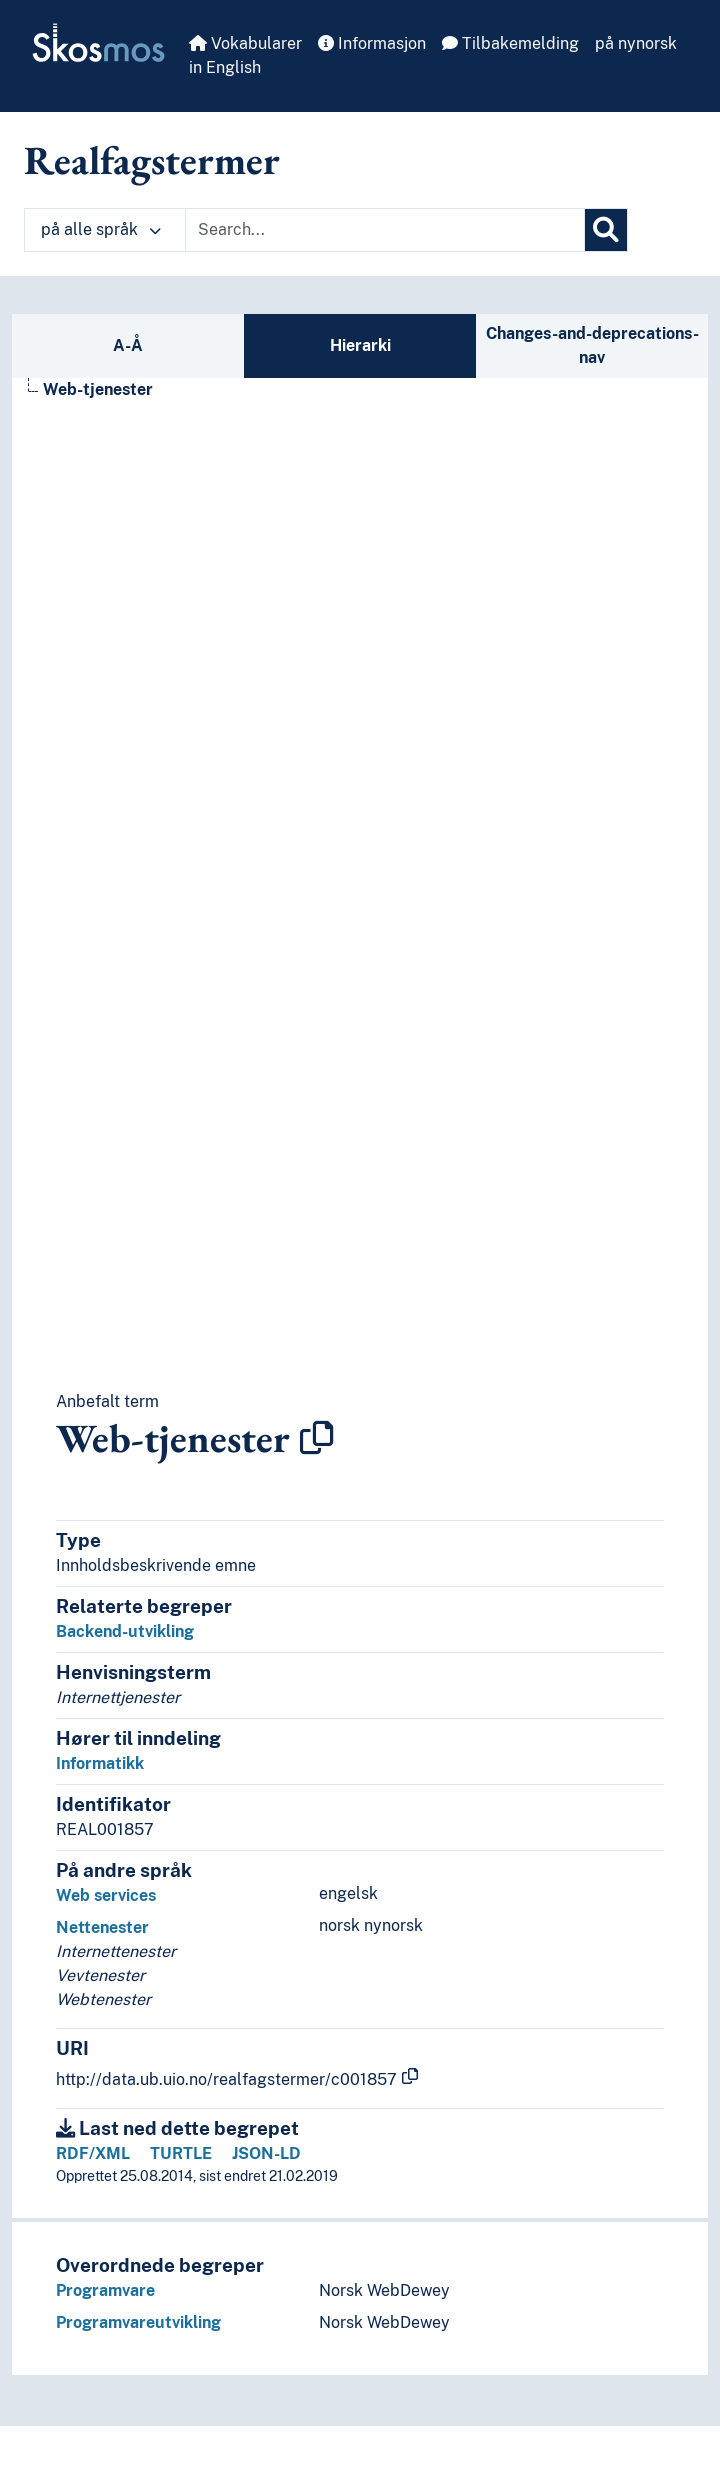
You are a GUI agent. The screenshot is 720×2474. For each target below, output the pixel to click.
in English (225, 67)
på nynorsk (636, 43)
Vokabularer (245, 43)
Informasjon (372, 43)
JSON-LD (266, 2153)
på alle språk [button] (101, 229)
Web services (106, 1895)
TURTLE (181, 2153)
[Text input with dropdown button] (385, 230)
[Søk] (606, 230)
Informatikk (100, 1763)
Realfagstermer (152, 160)
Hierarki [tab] (360, 345)
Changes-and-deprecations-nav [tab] (592, 345)
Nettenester (102, 1927)
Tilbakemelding (510, 43)
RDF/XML (93, 2153)
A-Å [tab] (128, 345)
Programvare (105, 2290)
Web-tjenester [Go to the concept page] (98, 389)
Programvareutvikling (138, 2322)
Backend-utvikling (125, 1631)
